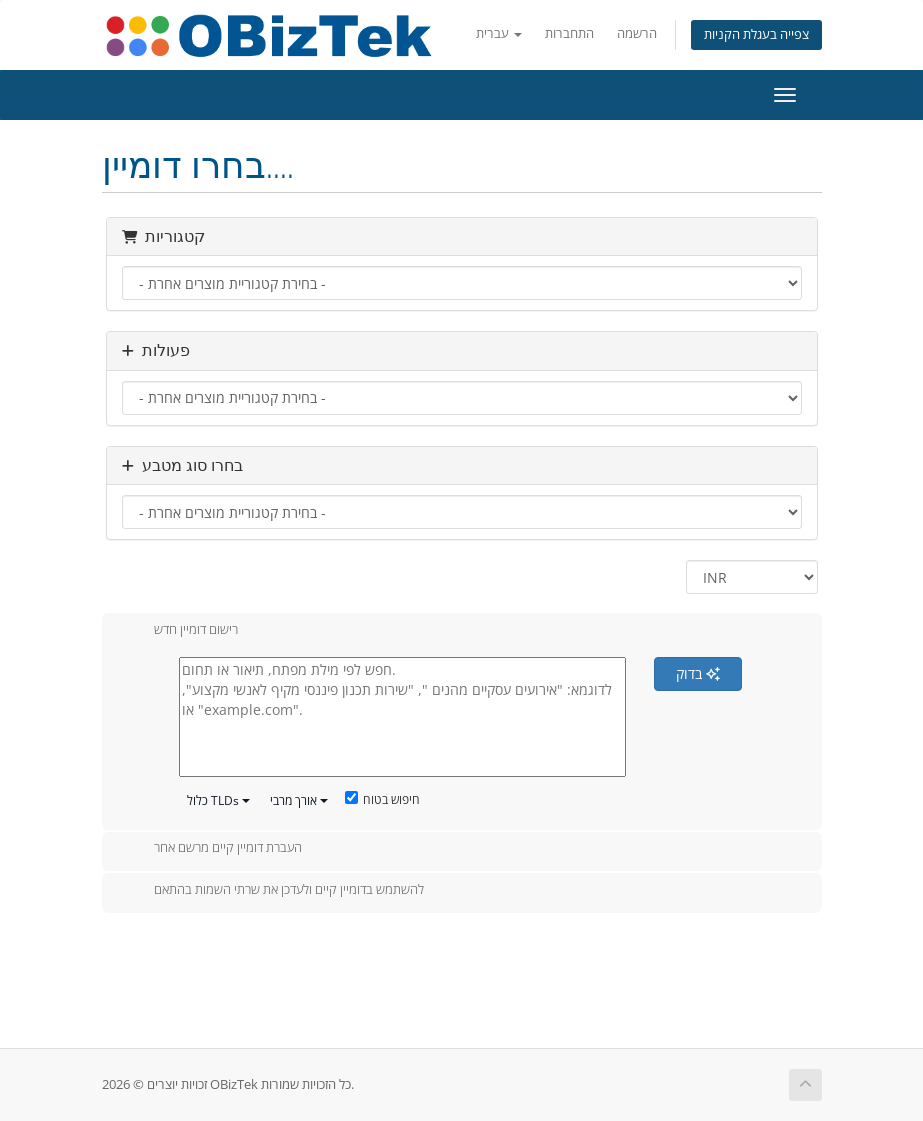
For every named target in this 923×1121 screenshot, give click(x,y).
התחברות (569, 33)
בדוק (698, 673)
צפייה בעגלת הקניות (756, 34)
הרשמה (637, 33)
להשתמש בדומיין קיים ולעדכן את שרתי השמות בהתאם (273, 891)
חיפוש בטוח (382, 799)
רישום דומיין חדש (180, 631)
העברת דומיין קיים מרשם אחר (212, 849)
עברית (499, 33)
